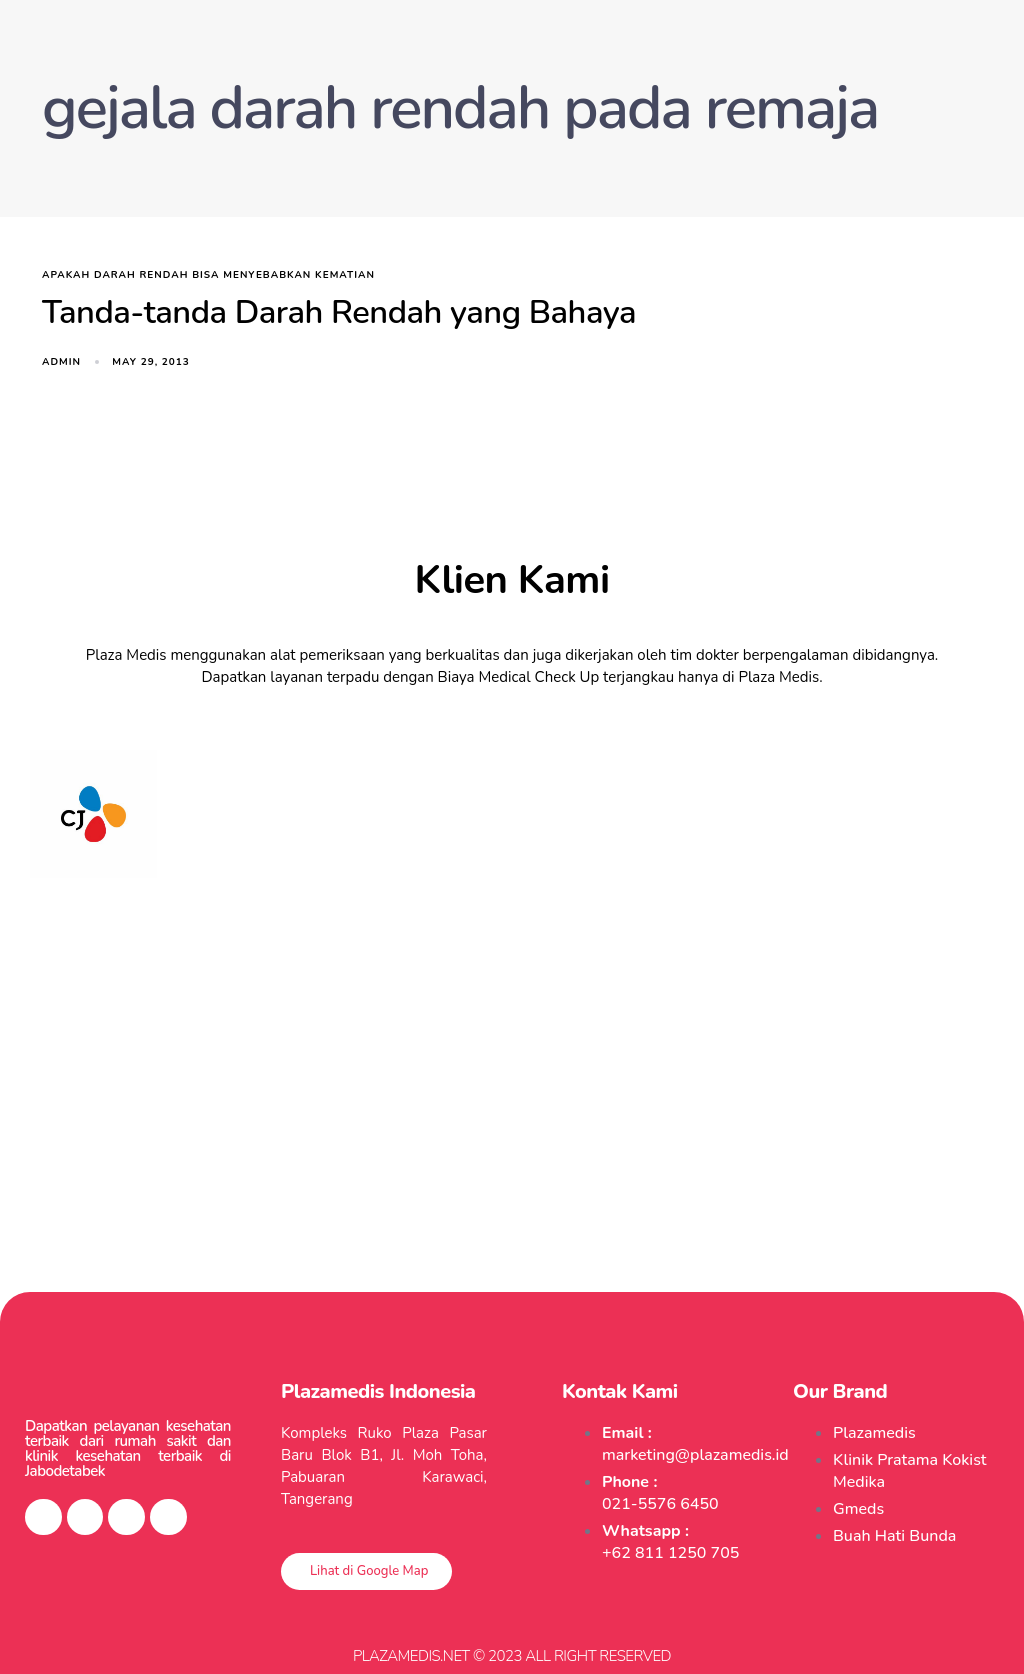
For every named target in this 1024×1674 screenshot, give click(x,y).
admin (61, 362)
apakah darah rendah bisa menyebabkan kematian (208, 275)
